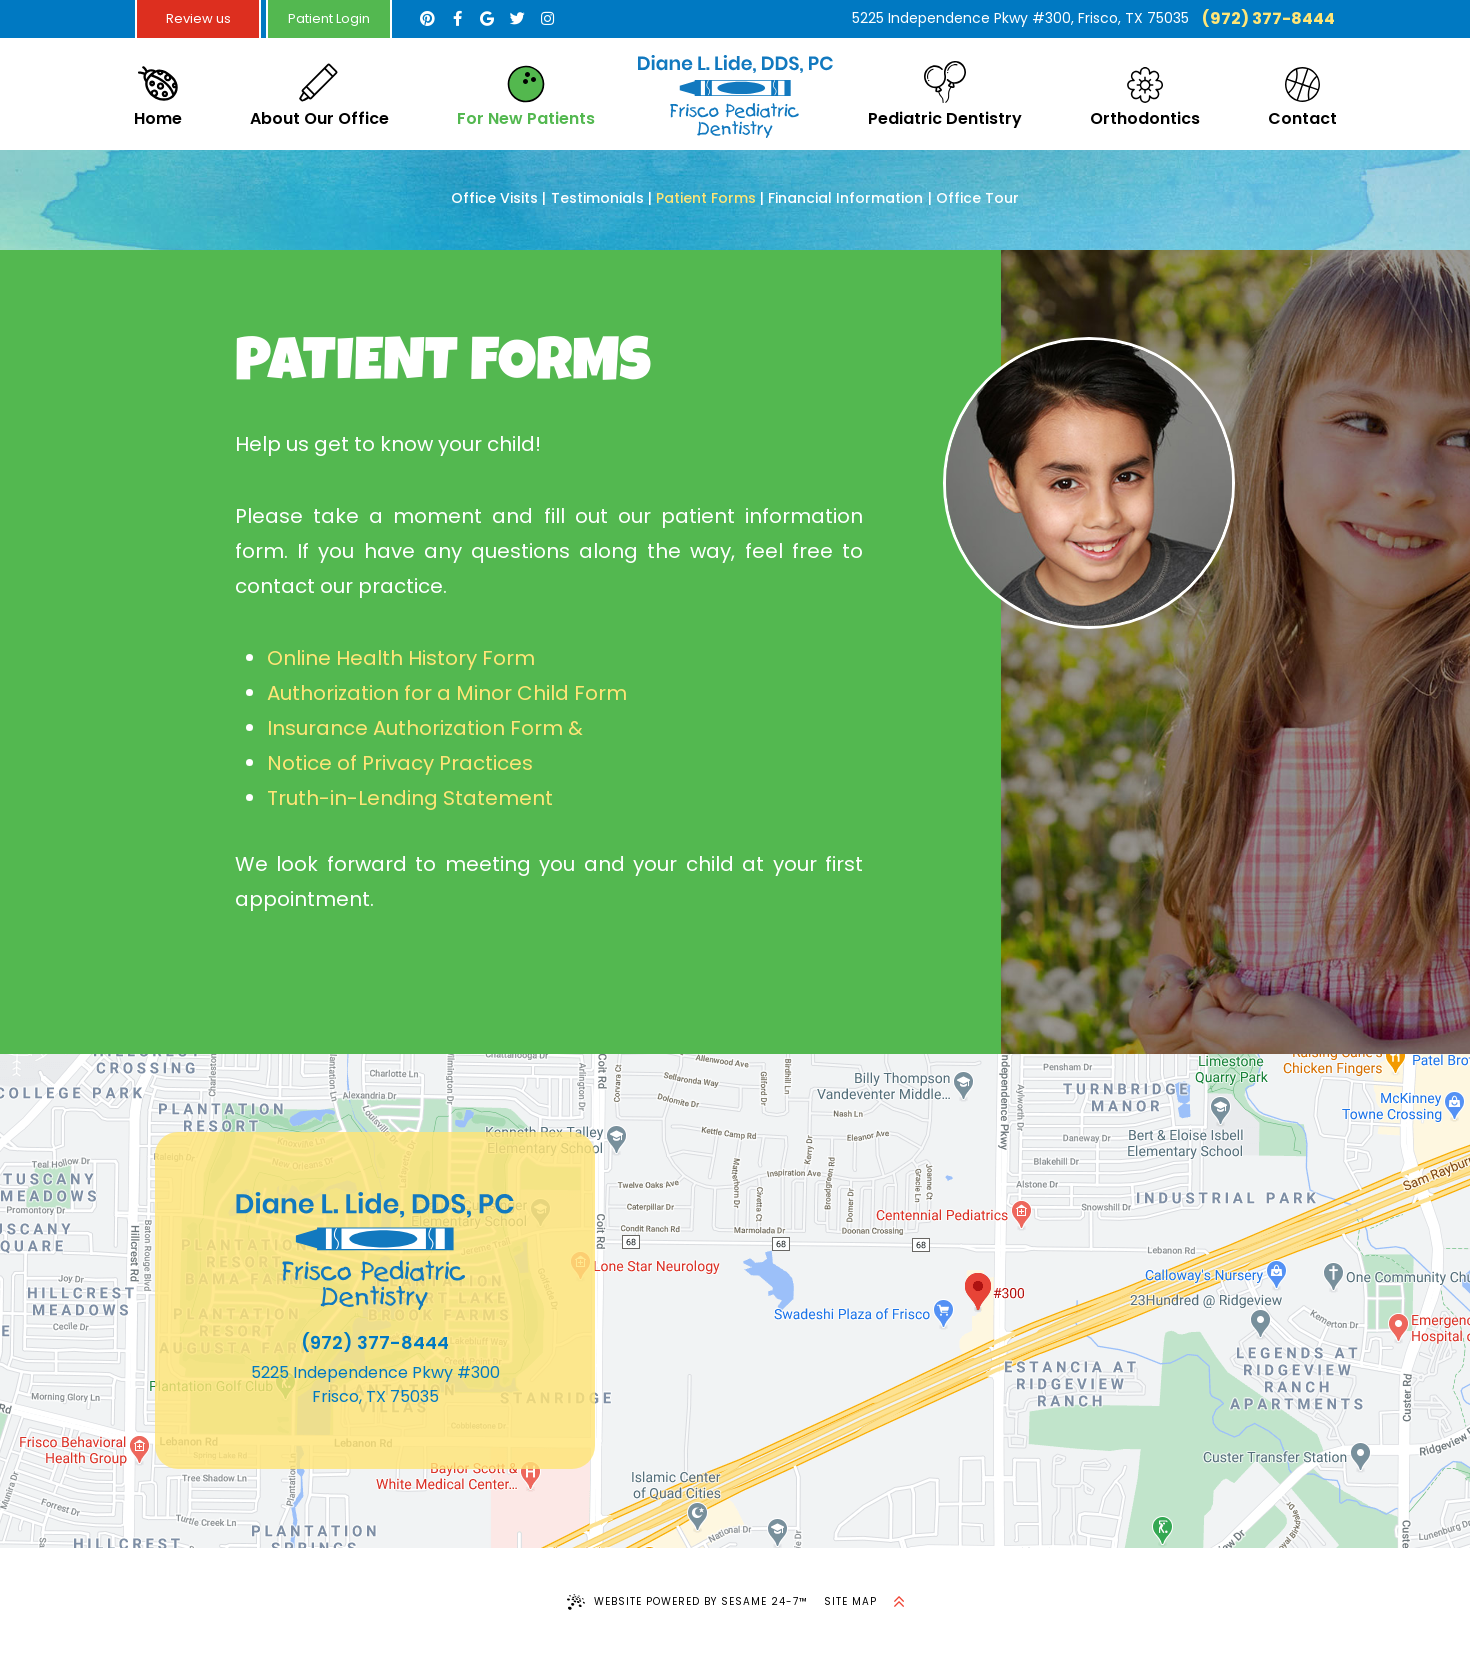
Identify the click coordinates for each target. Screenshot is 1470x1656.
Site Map (850, 1601)
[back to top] (899, 1602)
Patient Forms (706, 198)
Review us (198, 18)
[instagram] (547, 19)
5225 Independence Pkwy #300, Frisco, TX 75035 (1020, 18)
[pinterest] (427, 19)
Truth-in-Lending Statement (410, 798)
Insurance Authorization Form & (427, 728)
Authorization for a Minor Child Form (447, 693)
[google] (487, 19)
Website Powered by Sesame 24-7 (687, 1602)
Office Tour (977, 198)
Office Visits (494, 198)
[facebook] (457, 19)
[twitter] (517, 19)
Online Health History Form (401, 658)
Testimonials (597, 198)
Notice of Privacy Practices (400, 763)
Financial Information (845, 198)
